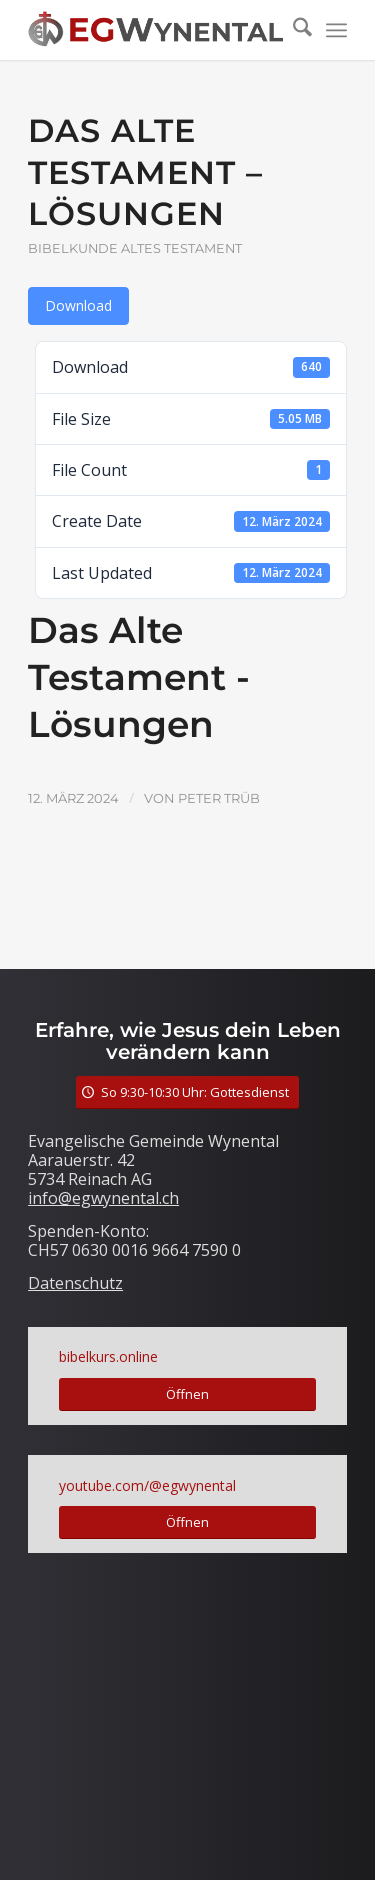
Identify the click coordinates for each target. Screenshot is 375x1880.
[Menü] (336, 30)
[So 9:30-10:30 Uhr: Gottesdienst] (187, 1092)
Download (78, 305)
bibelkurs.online (108, 1356)
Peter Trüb (219, 798)
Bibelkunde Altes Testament (135, 248)
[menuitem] (292, 30)
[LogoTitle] (155, 30)
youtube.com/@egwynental (147, 1485)
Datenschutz (75, 1283)
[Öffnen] (187, 1394)
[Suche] (292, 30)
